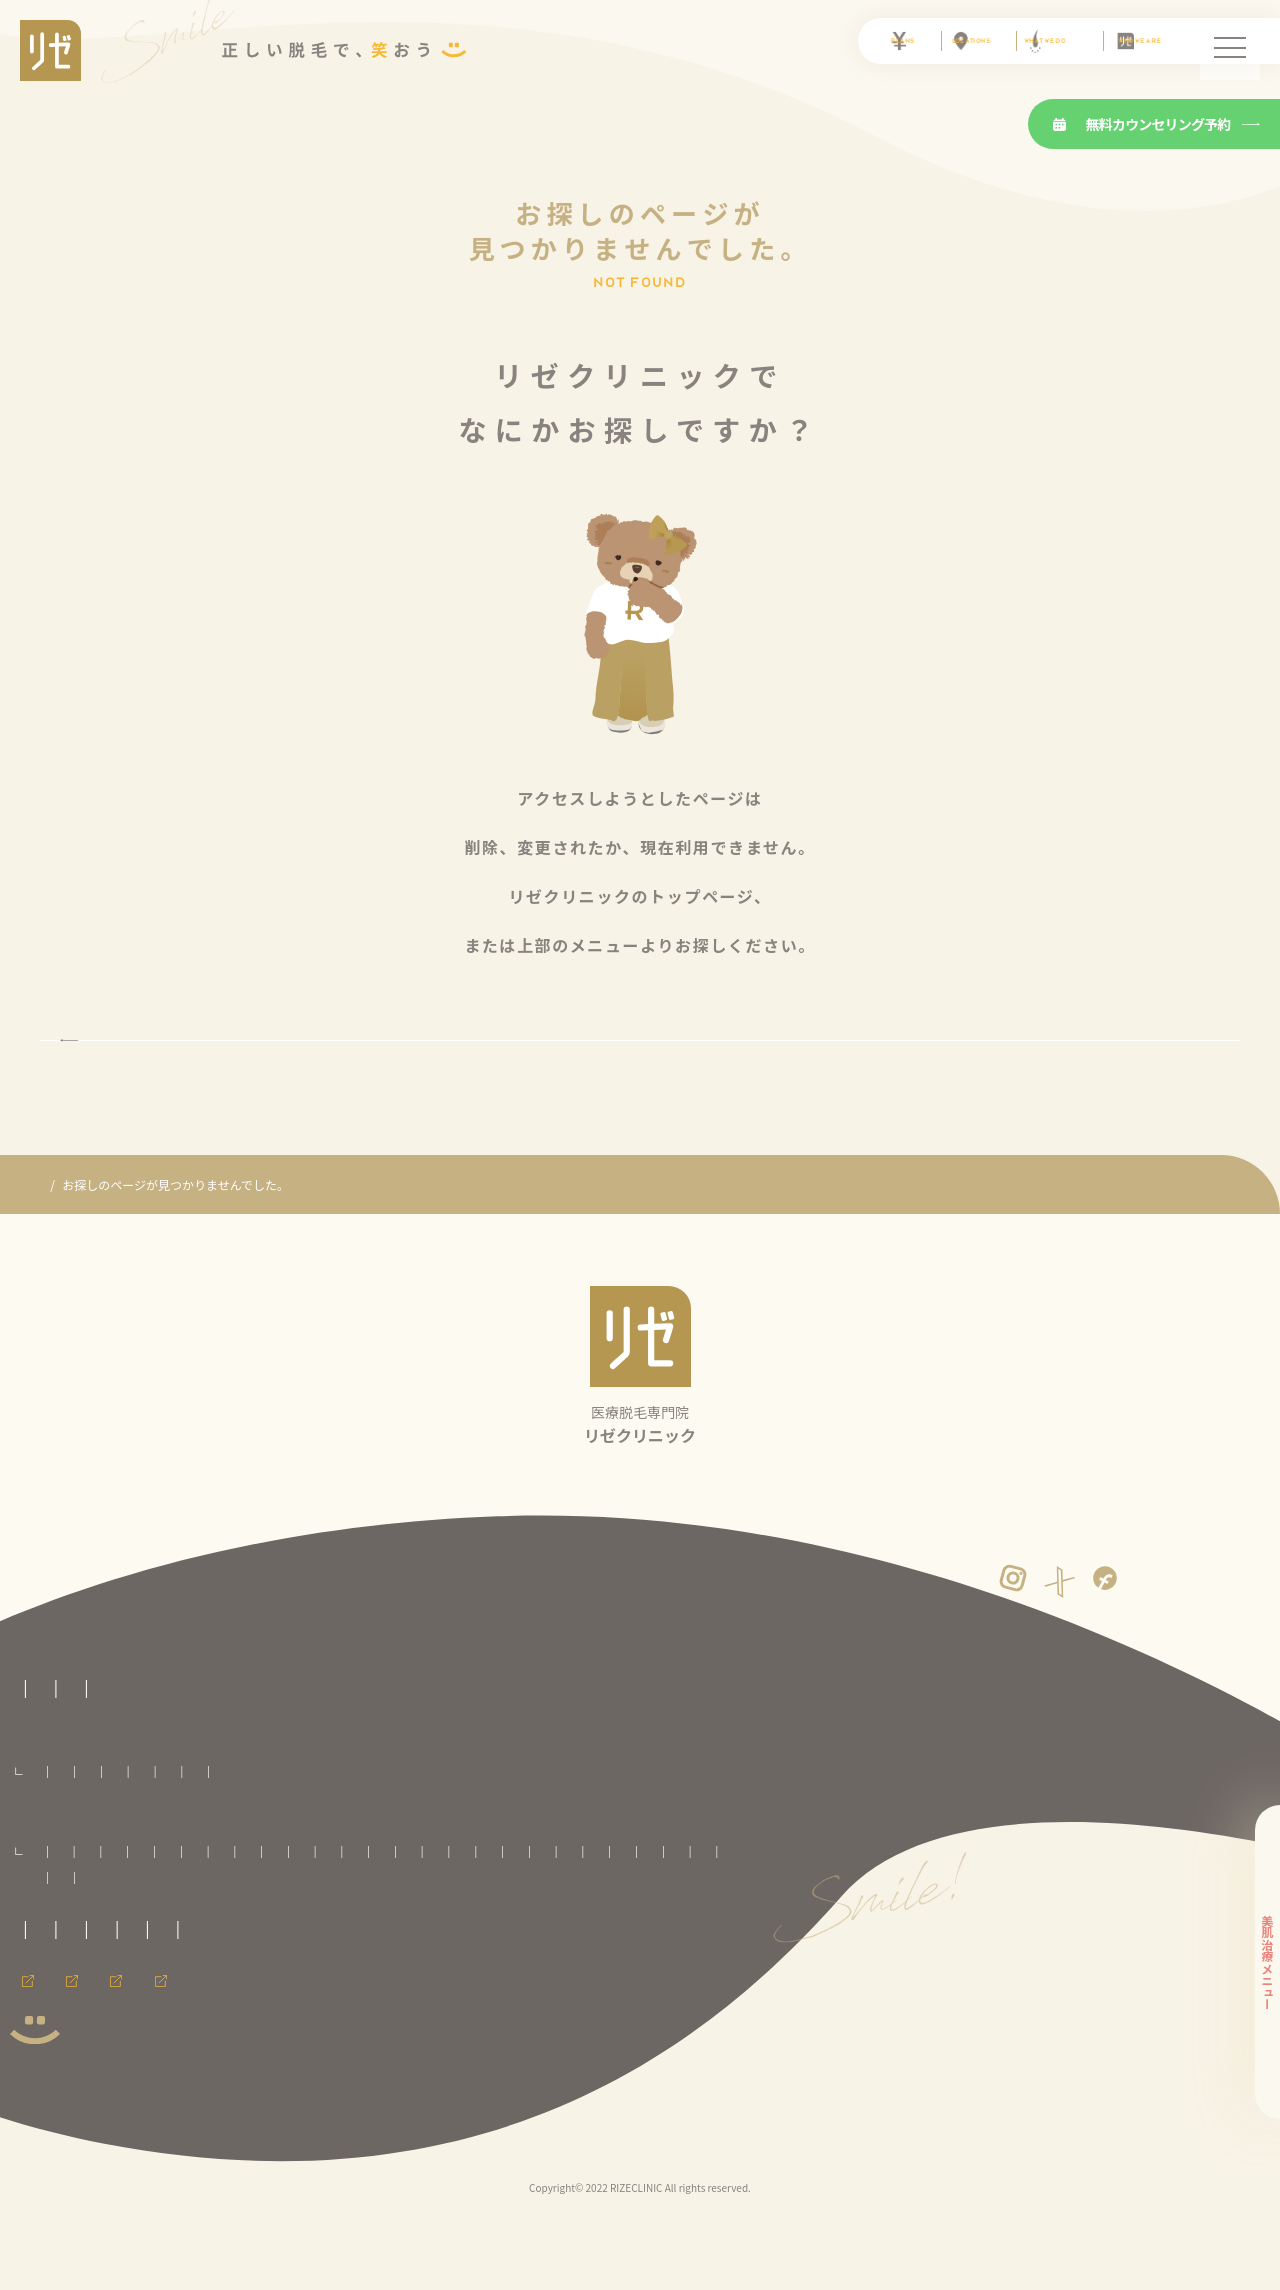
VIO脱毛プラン (280, 1840)
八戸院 (162, 1920)
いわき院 (338, 1920)
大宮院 (456, 1920)
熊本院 (403, 1972)
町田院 (219, 1946)
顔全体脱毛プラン (381, 1840)
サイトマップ (215, 2059)
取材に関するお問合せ (70, 2022)
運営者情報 (118, 2059)
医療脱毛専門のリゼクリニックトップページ (130, 1719)
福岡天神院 (336, 1972)
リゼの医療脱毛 (52, 1755)
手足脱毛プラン (696, 1840)
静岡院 (446, 1946)
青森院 (106, 1920)
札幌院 (49, 1920)
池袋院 (616, 1920)
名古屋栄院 (513, 1946)
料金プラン (40, 1810)
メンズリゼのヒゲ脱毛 (453, 2115)
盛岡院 (219, 1920)
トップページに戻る (640, 1074)
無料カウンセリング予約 (1142, 124)
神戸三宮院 (202, 1972)
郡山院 (399, 1920)
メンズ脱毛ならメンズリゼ (278, 2115)
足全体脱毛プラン (595, 1840)
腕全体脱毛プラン (488, 1840)
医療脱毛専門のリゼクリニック (124, 1254)
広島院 (269, 1972)
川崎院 (276, 1946)
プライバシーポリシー (371, 2022)
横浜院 (333, 1946)
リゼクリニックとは (178, 1755)
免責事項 (34, 2059)
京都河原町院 (681, 1946)
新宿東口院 (683, 1920)
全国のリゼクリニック (70, 1890)
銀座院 (106, 1946)
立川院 (162, 1946)
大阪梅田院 (59, 1972)
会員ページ (40, 2115)
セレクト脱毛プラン (176, 1840)
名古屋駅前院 (594, 1946)
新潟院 (389, 1946)
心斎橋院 (131, 1972)
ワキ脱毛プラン (793, 1840)
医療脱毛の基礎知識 (317, 1755)
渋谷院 (49, 1946)
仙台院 (276, 1920)
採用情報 (138, 2115)
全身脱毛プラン (69, 1840)
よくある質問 (437, 1755)
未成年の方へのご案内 (220, 2022)
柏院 (564, 1920)
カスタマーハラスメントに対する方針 (563, 2022)
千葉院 (513, 1920)
